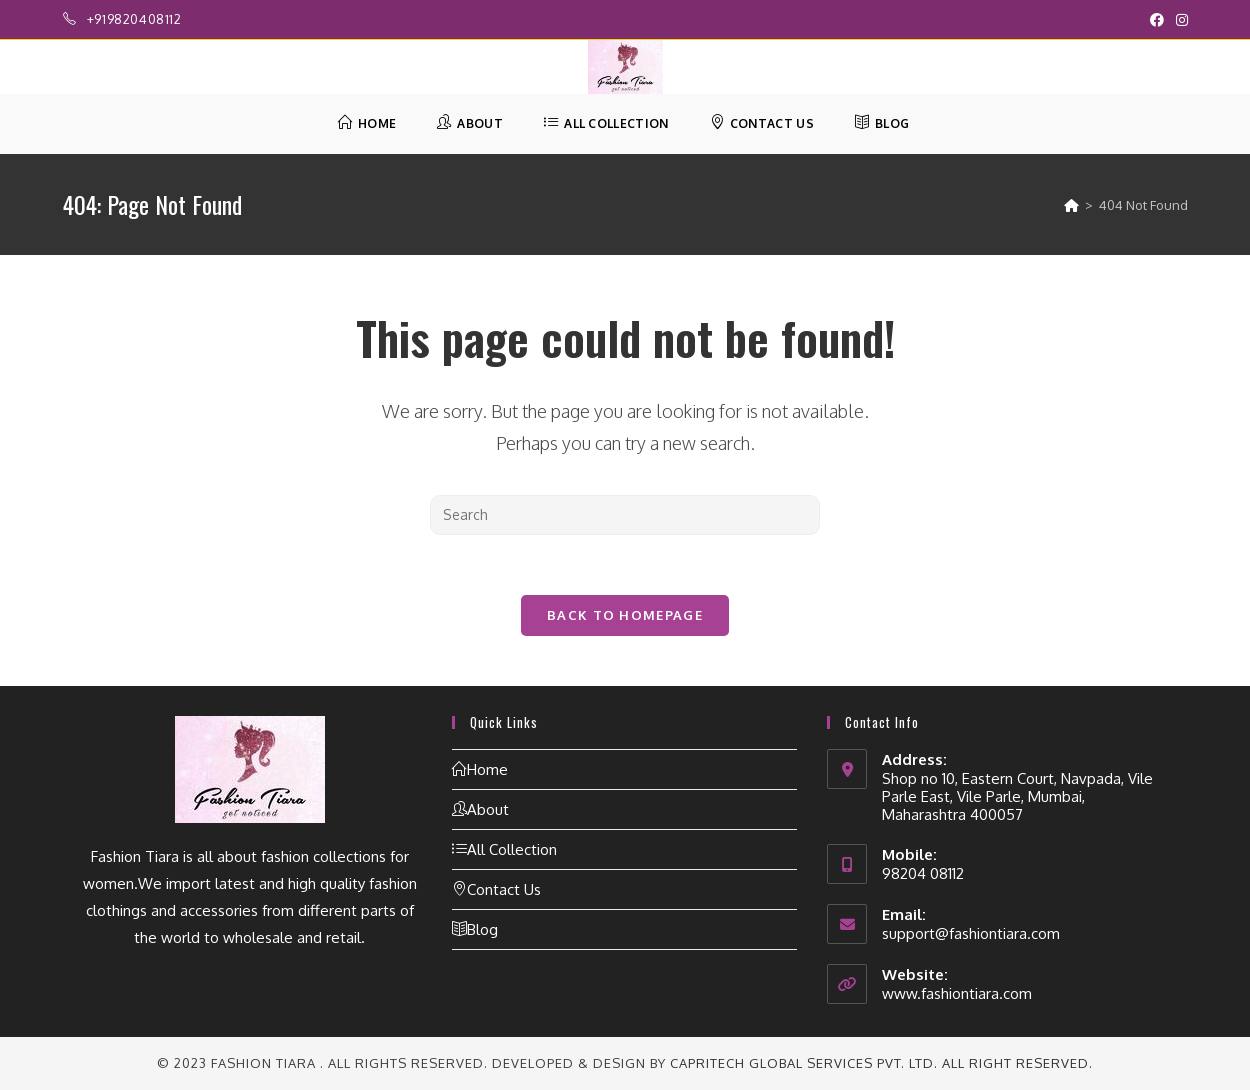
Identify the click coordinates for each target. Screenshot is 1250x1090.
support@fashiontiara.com (971, 933)
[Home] (1071, 205)
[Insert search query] (625, 515)
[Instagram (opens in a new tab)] (1179, 20)
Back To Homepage (625, 615)
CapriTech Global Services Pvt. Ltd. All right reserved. (881, 1063)
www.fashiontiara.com (957, 993)
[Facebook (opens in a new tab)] (1157, 20)
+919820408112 (134, 19)
